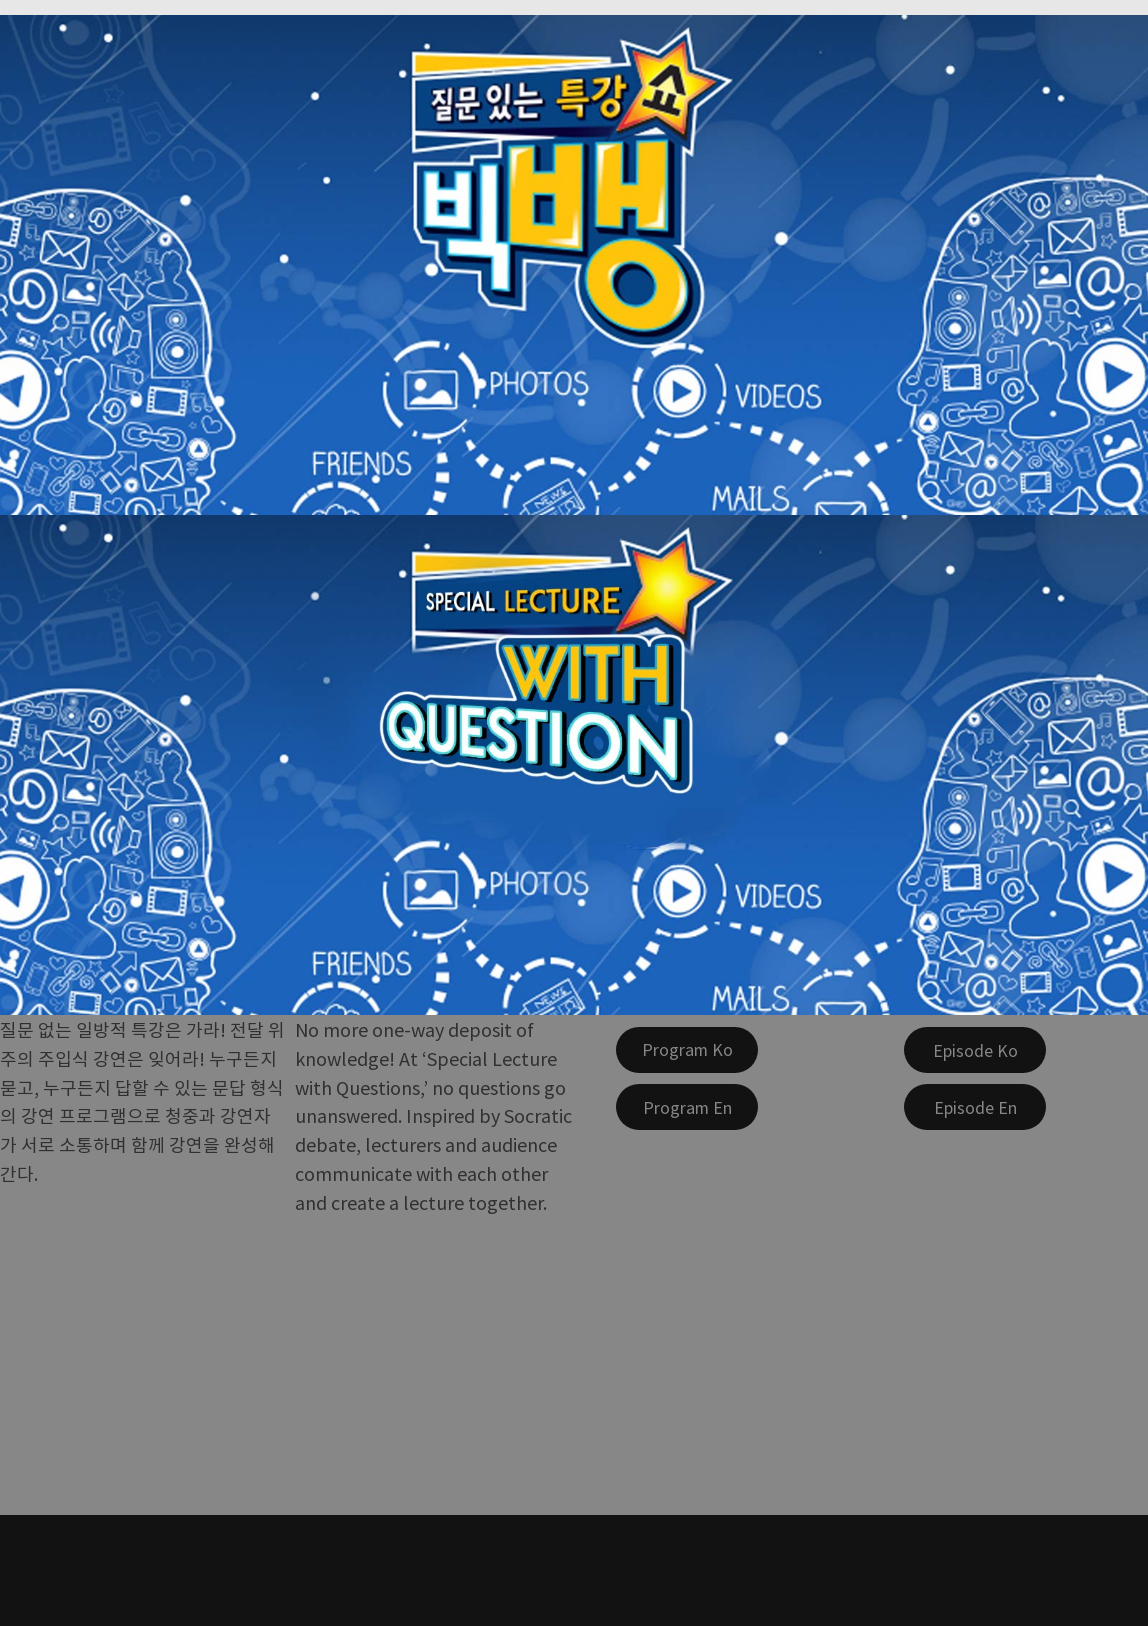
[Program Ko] (687, 1050)
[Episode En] (975, 1107)
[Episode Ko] (975, 1050)
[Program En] (687, 1107)
